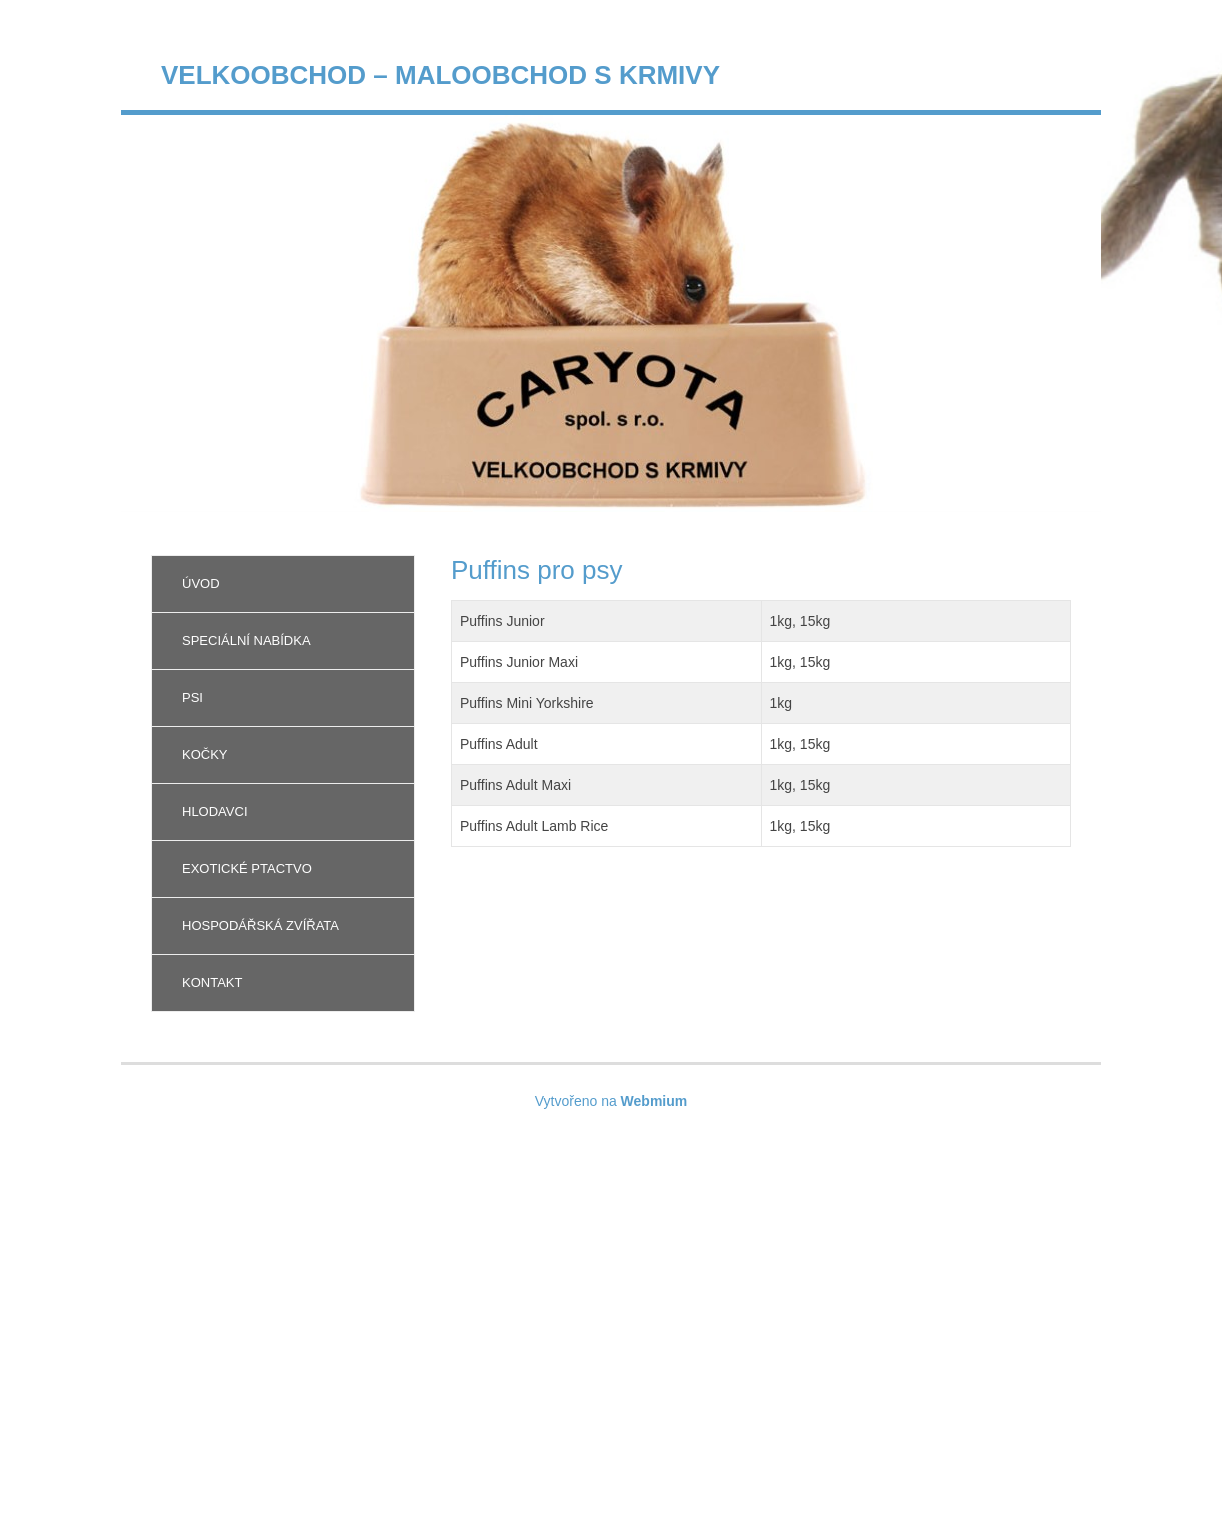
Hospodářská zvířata (260, 925)
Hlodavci (215, 811)
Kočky (205, 754)
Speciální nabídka (246, 640)
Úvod (201, 583)
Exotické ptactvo (247, 868)
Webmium (654, 1101)
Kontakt (212, 982)
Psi (192, 697)
